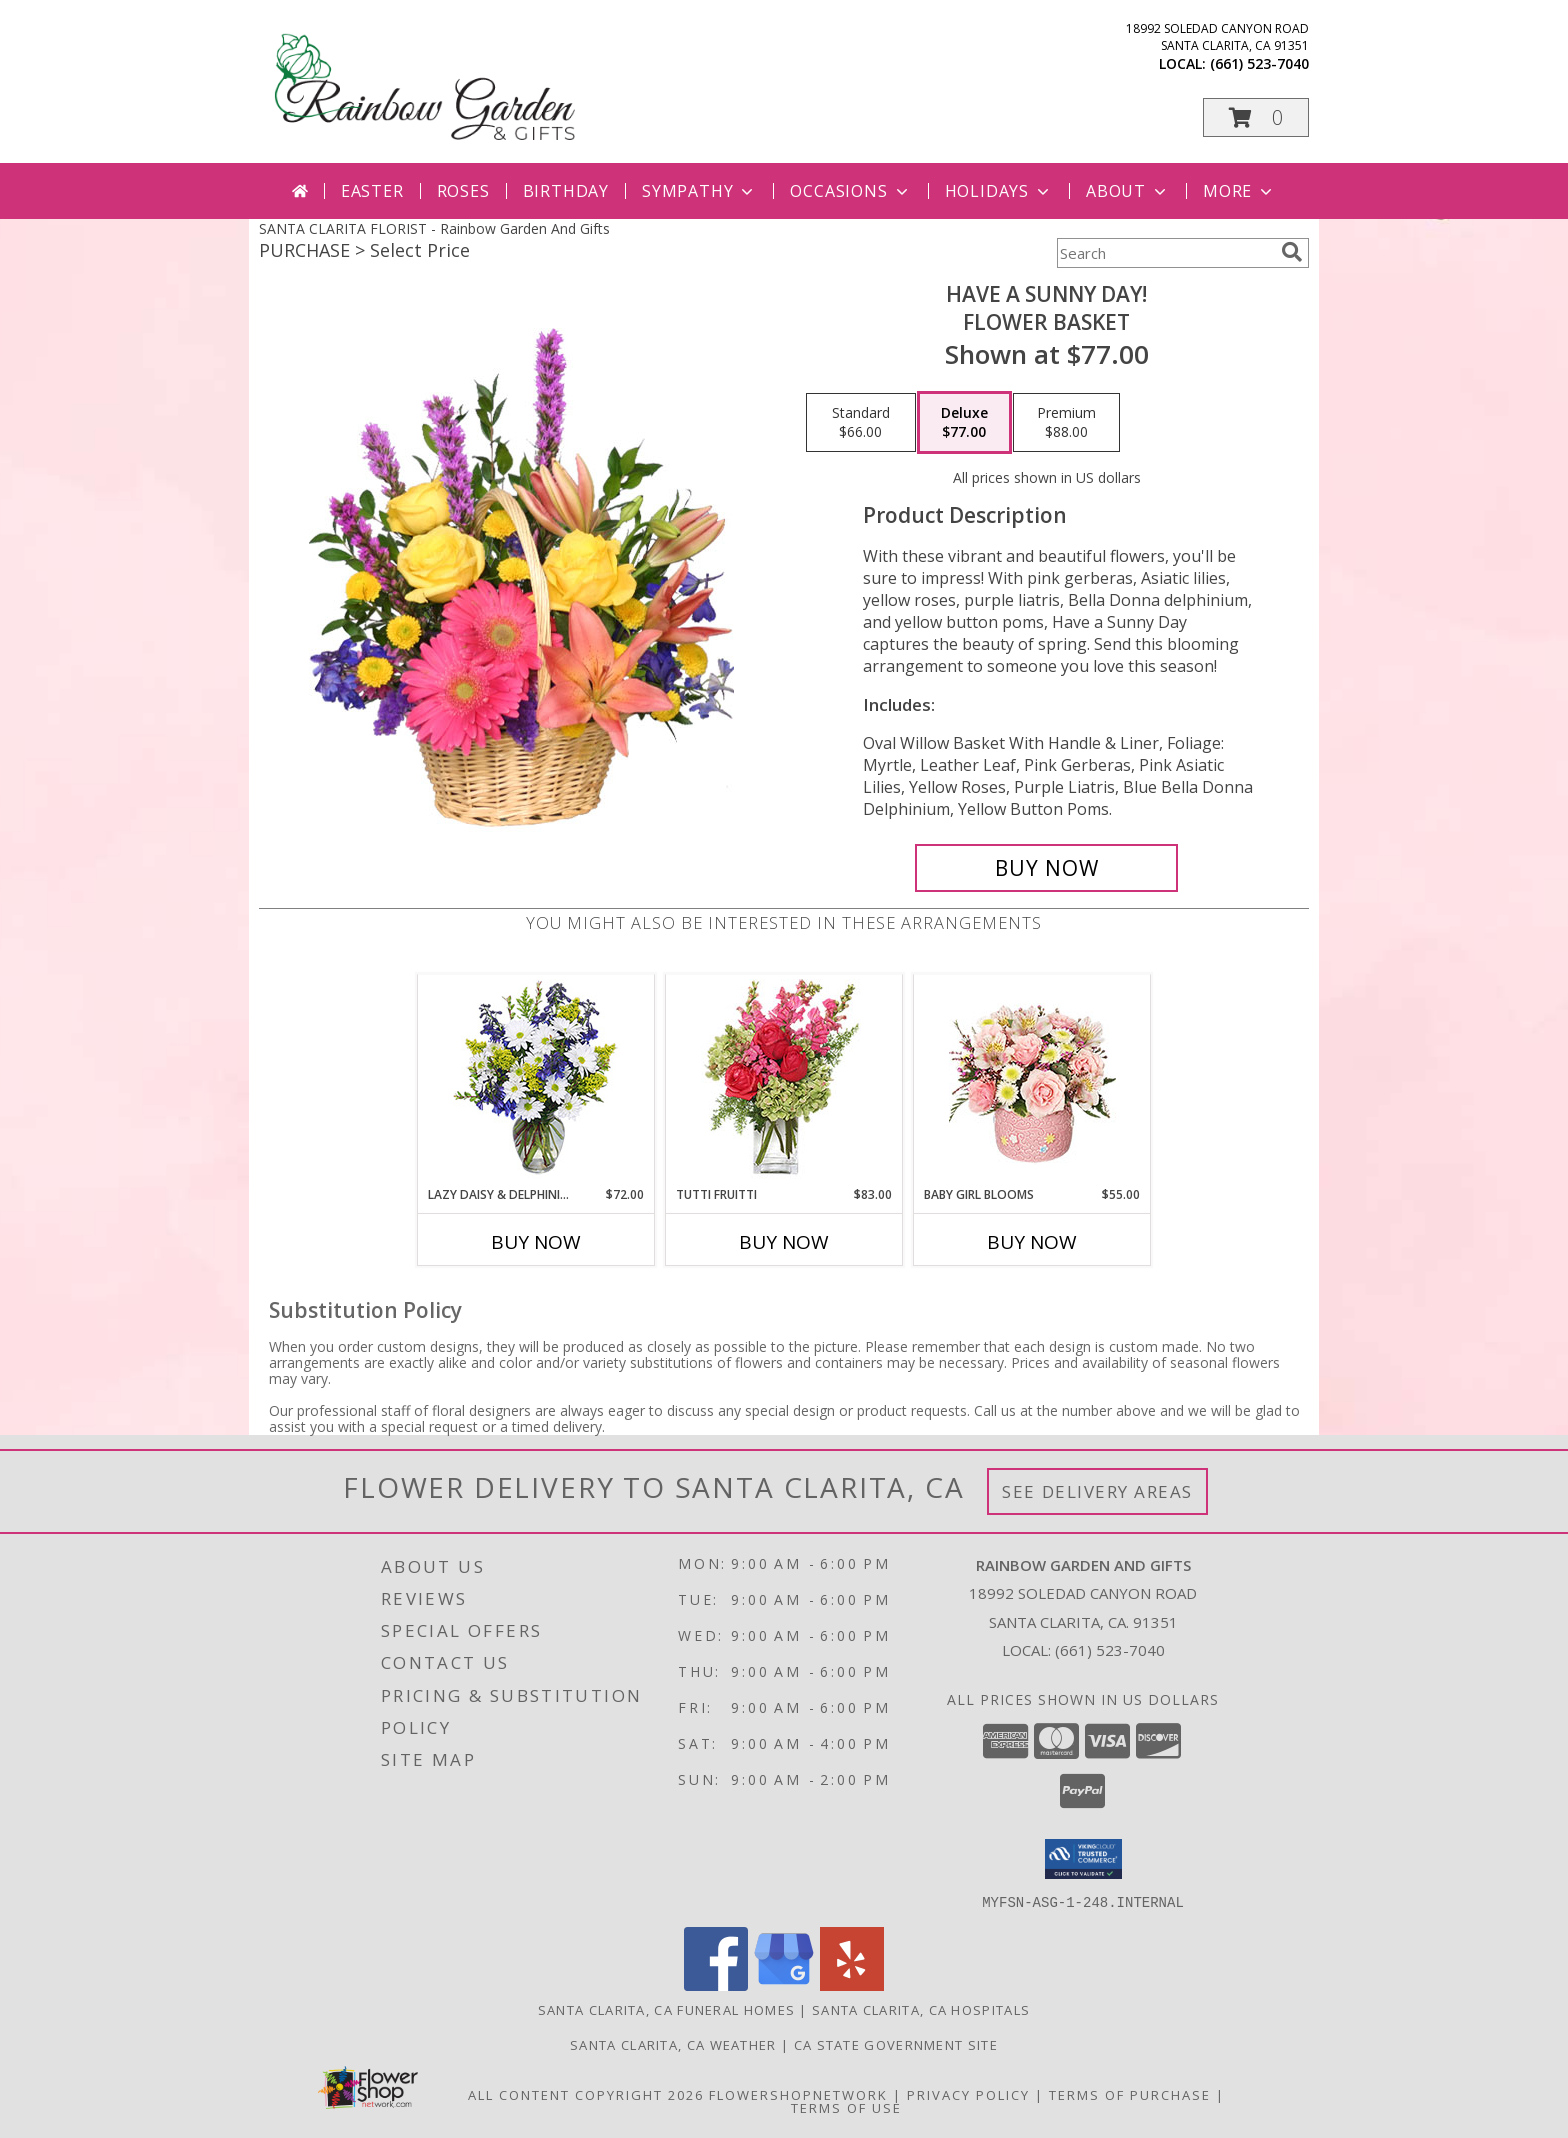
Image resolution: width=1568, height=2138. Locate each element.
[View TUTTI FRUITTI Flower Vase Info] (784, 1080)
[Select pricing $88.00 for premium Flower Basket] (1066, 423)
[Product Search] (1165, 253)
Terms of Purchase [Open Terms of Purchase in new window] (1130, 2094)
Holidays (999, 191)
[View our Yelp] (852, 1984)
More (1239, 191)
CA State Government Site (896, 2044)
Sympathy (699, 191)
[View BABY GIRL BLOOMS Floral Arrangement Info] (1032, 1080)
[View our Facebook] (716, 1984)
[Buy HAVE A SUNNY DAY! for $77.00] (1046, 868)
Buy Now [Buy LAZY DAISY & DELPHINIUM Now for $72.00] (536, 1242)
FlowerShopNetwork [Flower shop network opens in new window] (798, 2094)
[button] (1256, 117)
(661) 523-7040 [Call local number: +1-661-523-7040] (1259, 63)
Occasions (850, 191)
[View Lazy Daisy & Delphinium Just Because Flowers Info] (536, 1080)
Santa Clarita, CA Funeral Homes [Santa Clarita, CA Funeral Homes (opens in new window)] (666, 2009)
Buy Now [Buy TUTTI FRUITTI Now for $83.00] (784, 1242)
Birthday (566, 191)
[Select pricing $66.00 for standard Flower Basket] (861, 423)
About (1128, 191)
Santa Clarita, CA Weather (673, 2044)
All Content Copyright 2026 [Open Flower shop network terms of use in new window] (586, 2094)
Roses (463, 191)
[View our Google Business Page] (784, 1984)
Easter (372, 191)
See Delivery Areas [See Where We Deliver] (1097, 1491)
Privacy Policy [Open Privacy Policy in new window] (968, 2094)
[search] (1292, 252)
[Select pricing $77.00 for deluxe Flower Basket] (964, 423)
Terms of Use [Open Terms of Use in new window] (846, 2107)
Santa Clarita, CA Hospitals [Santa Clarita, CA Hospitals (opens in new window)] (921, 2009)
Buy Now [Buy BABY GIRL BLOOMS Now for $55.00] (1032, 1242)
